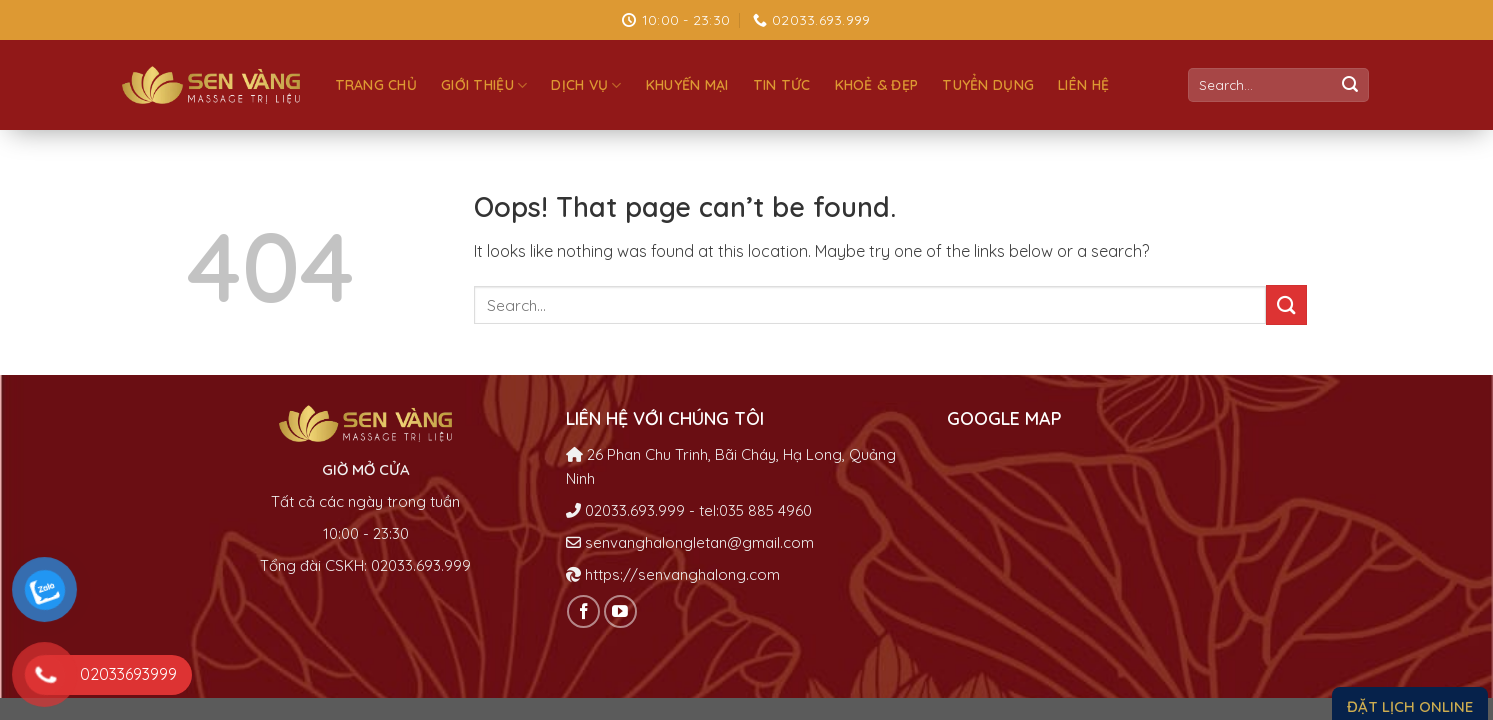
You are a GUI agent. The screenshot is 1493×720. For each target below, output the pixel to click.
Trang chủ (376, 85)
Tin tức (782, 85)
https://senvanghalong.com (682, 574)
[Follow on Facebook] (583, 611)
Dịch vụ (586, 85)
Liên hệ (1083, 85)
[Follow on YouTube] (620, 611)
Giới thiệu (484, 85)
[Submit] (1350, 85)
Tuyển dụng (988, 85)
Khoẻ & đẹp (877, 85)
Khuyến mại (687, 85)
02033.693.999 (635, 510)
